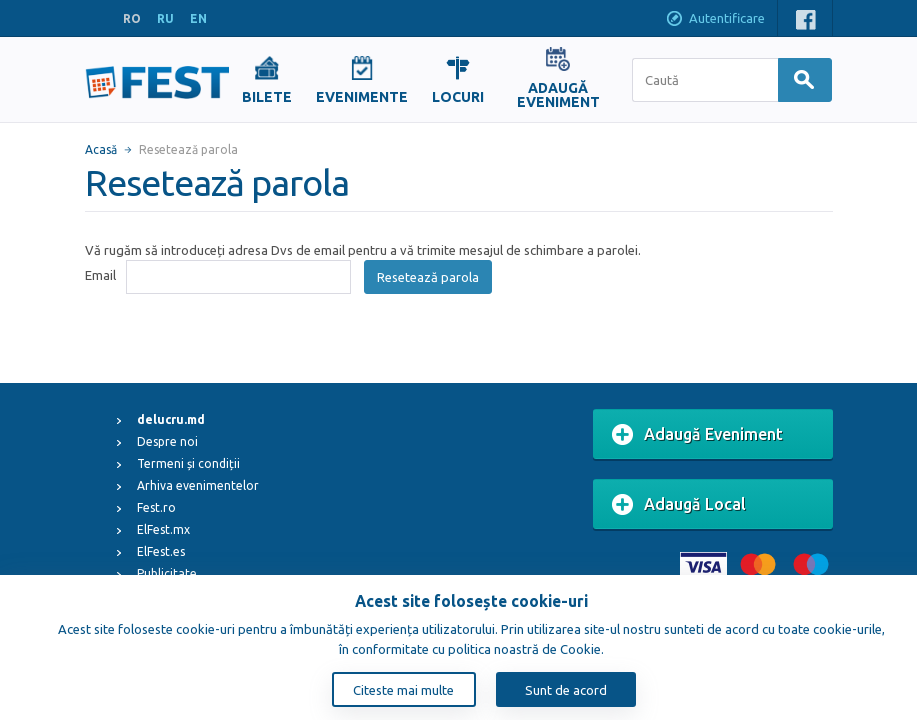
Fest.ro (156, 507)
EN (198, 18)
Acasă (101, 149)
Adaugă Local (679, 505)
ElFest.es (161, 551)
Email (100, 275)
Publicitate (167, 573)
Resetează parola (428, 277)
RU (165, 18)
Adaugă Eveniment (697, 435)
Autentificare (715, 20)
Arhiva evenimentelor (198, 485)
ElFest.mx (163, 529)
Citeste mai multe (403, 690)
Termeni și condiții (188, 463)
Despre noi (167, 441)
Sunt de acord (566, 690)
